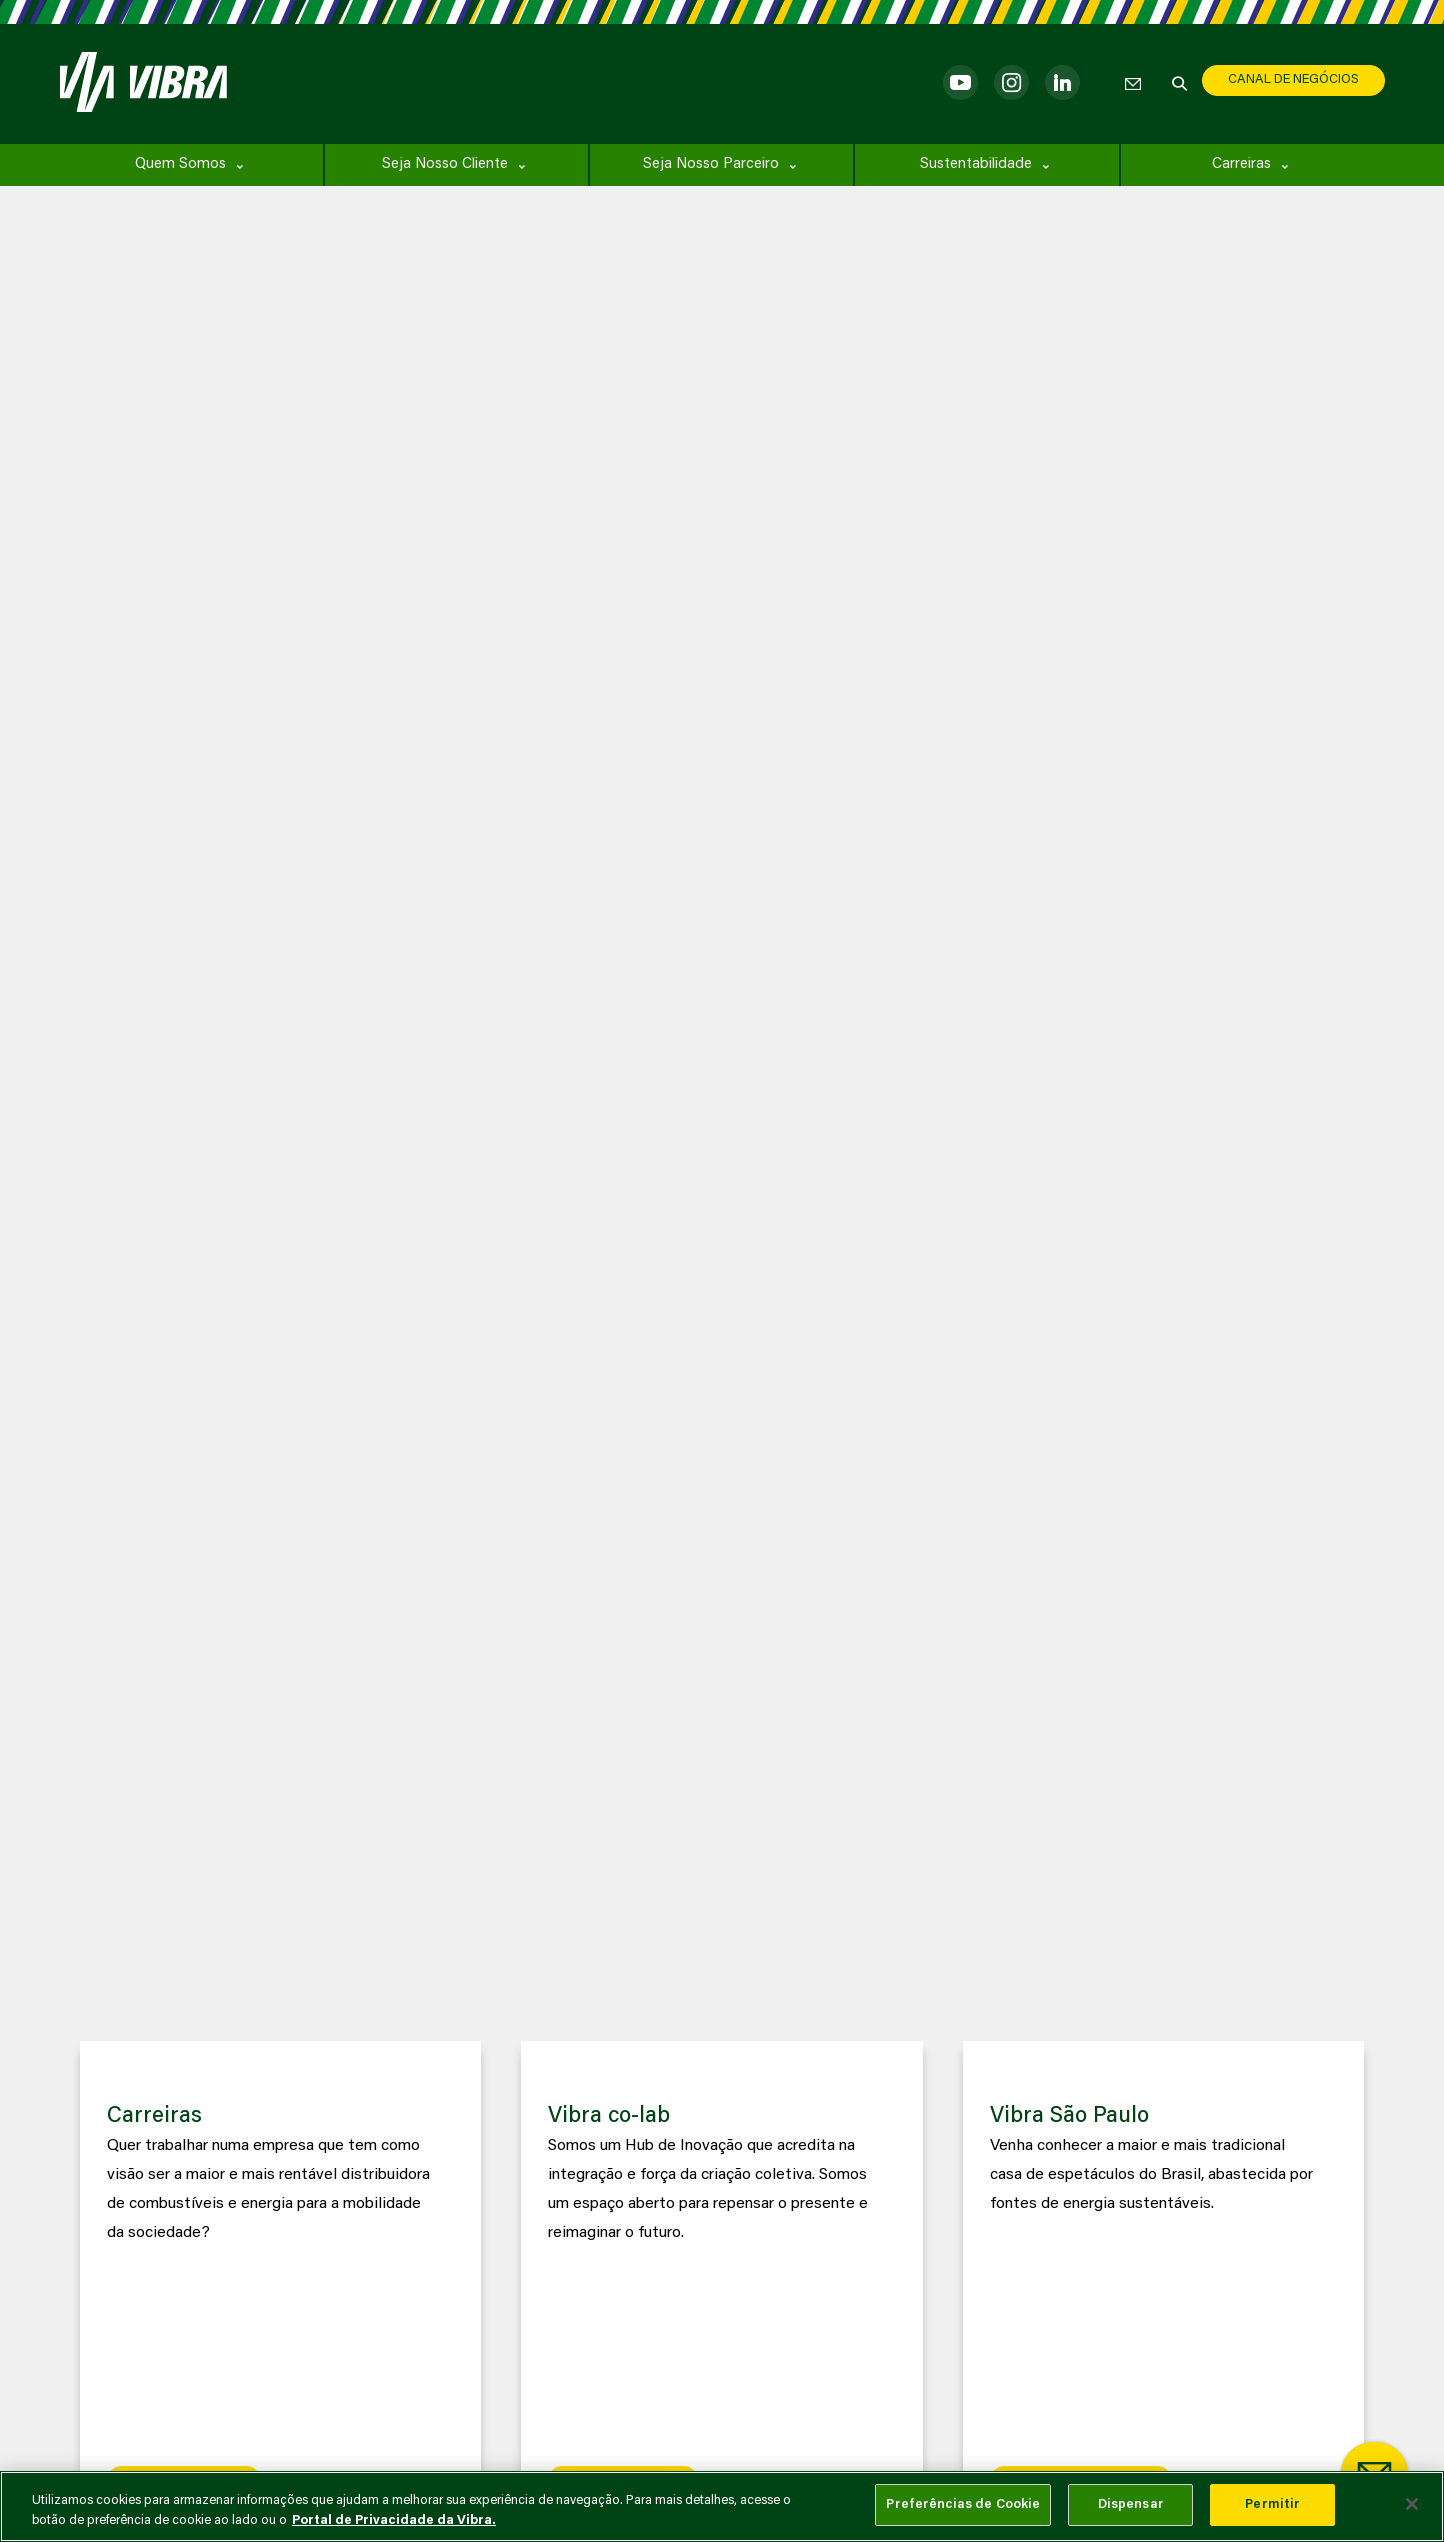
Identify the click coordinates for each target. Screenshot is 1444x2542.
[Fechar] (1412, 2504)
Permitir (1272, 2504)
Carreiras (1241, 164)
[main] (722, 2506)
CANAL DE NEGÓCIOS (1293, 79)
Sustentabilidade (976, 164)
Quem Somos (180, 164)
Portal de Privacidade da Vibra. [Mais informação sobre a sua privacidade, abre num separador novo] (394, 2520)
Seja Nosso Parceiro (711, 164)
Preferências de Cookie (963, 2504)
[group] (281, 2281)
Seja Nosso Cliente (445, 164)
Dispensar (1131, 2504)
